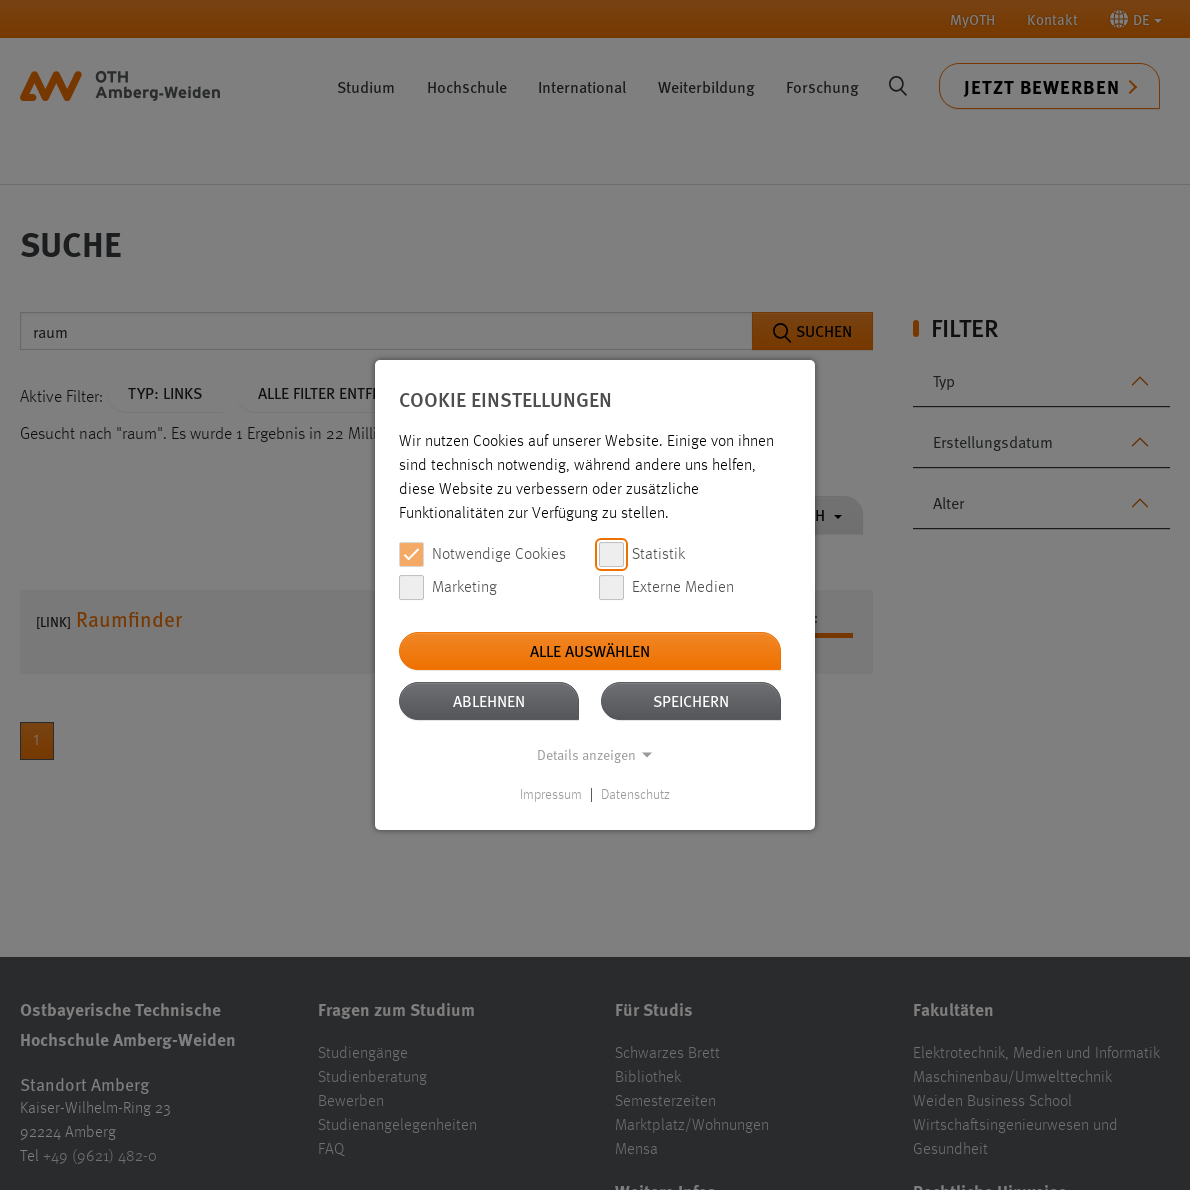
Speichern (691, 700)
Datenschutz (635, 795)
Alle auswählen (590, 650)
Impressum (551, 795)
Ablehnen (489, 700)
